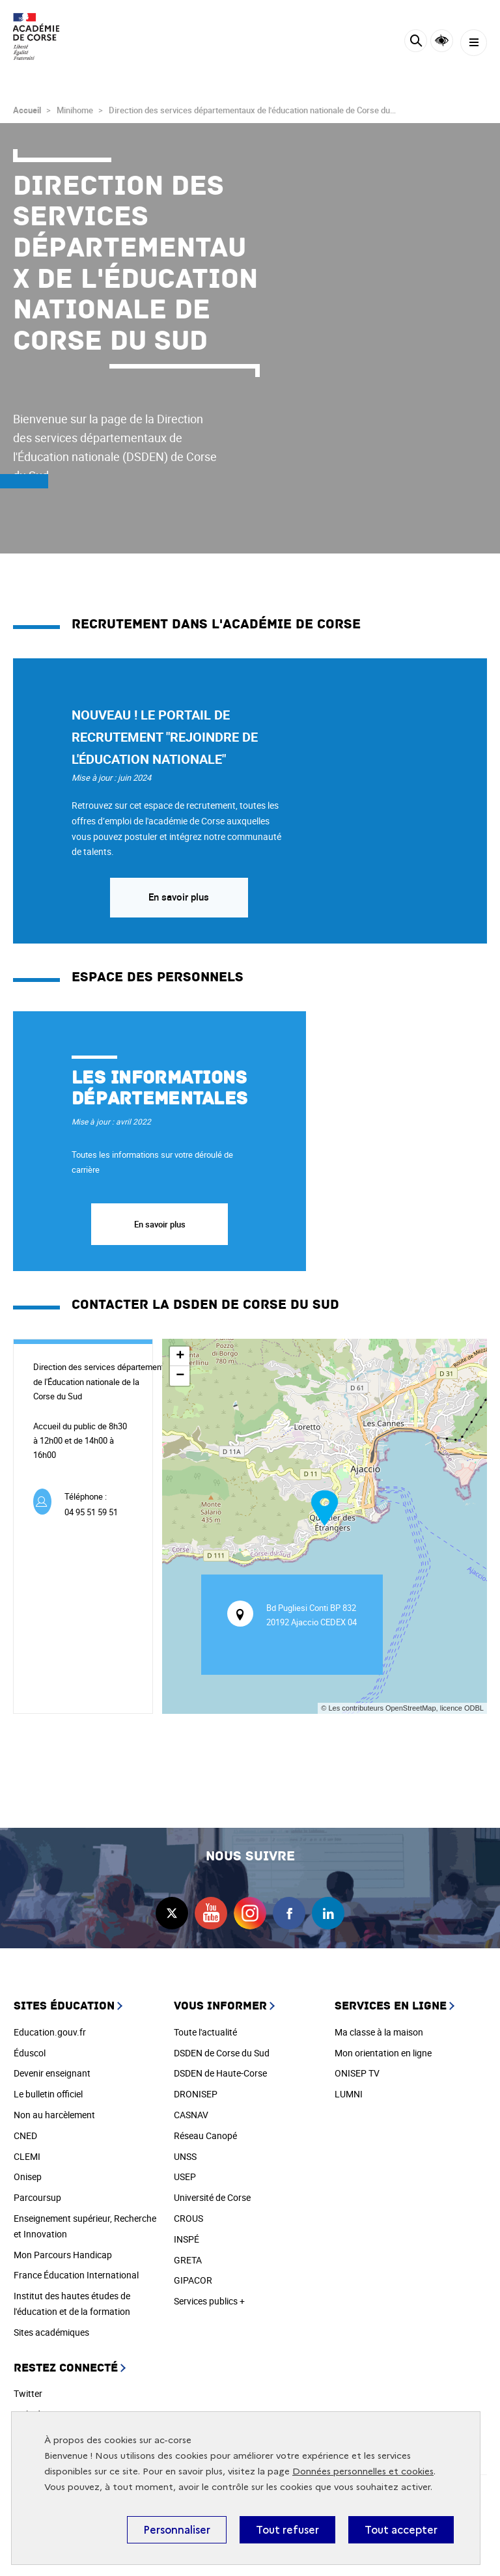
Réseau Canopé (205, 2135)
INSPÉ (186, 2239)
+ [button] (180, 1356)
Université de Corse (212, 2197)
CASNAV (191, 2114)
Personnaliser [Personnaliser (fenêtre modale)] (176, 2530)
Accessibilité (441, 40)
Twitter (28, 2393)
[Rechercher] (415, 42)
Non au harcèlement (54, 2114)
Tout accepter (401, 2530)
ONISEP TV (357, 2073)
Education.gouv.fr (50, 2032)
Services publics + (209, 2301)
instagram (250, 1913)
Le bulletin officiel (48, 2094)
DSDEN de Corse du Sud (222, 2053)
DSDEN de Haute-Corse (220, 2073)
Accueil (27, 110)
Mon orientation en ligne (383, 2053)
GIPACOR (193, 2280)
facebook (289, 1913)
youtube (211, 1913)
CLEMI (27, 2156)
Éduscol (30, 2053)
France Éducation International (76, 2275)
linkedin (328, 1913)
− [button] (180, 1376)
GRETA (188, 2260)
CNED (25, 2135)
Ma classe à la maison (379, 2032)
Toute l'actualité (205, 2032)
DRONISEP (195, 2094)
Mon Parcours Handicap (63, 2254)
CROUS (188, 2218)
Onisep (28, 2176)
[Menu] (473, 42)
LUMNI (349, 2094)
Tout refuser (287, 2530)
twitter (172, 1913)
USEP (185, 2176)
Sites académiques (51, 2332)
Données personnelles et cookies (363, 2471)
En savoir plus (178, 896)
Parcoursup (37, 2197)
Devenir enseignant (52, 2073)
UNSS (185, 2156)
